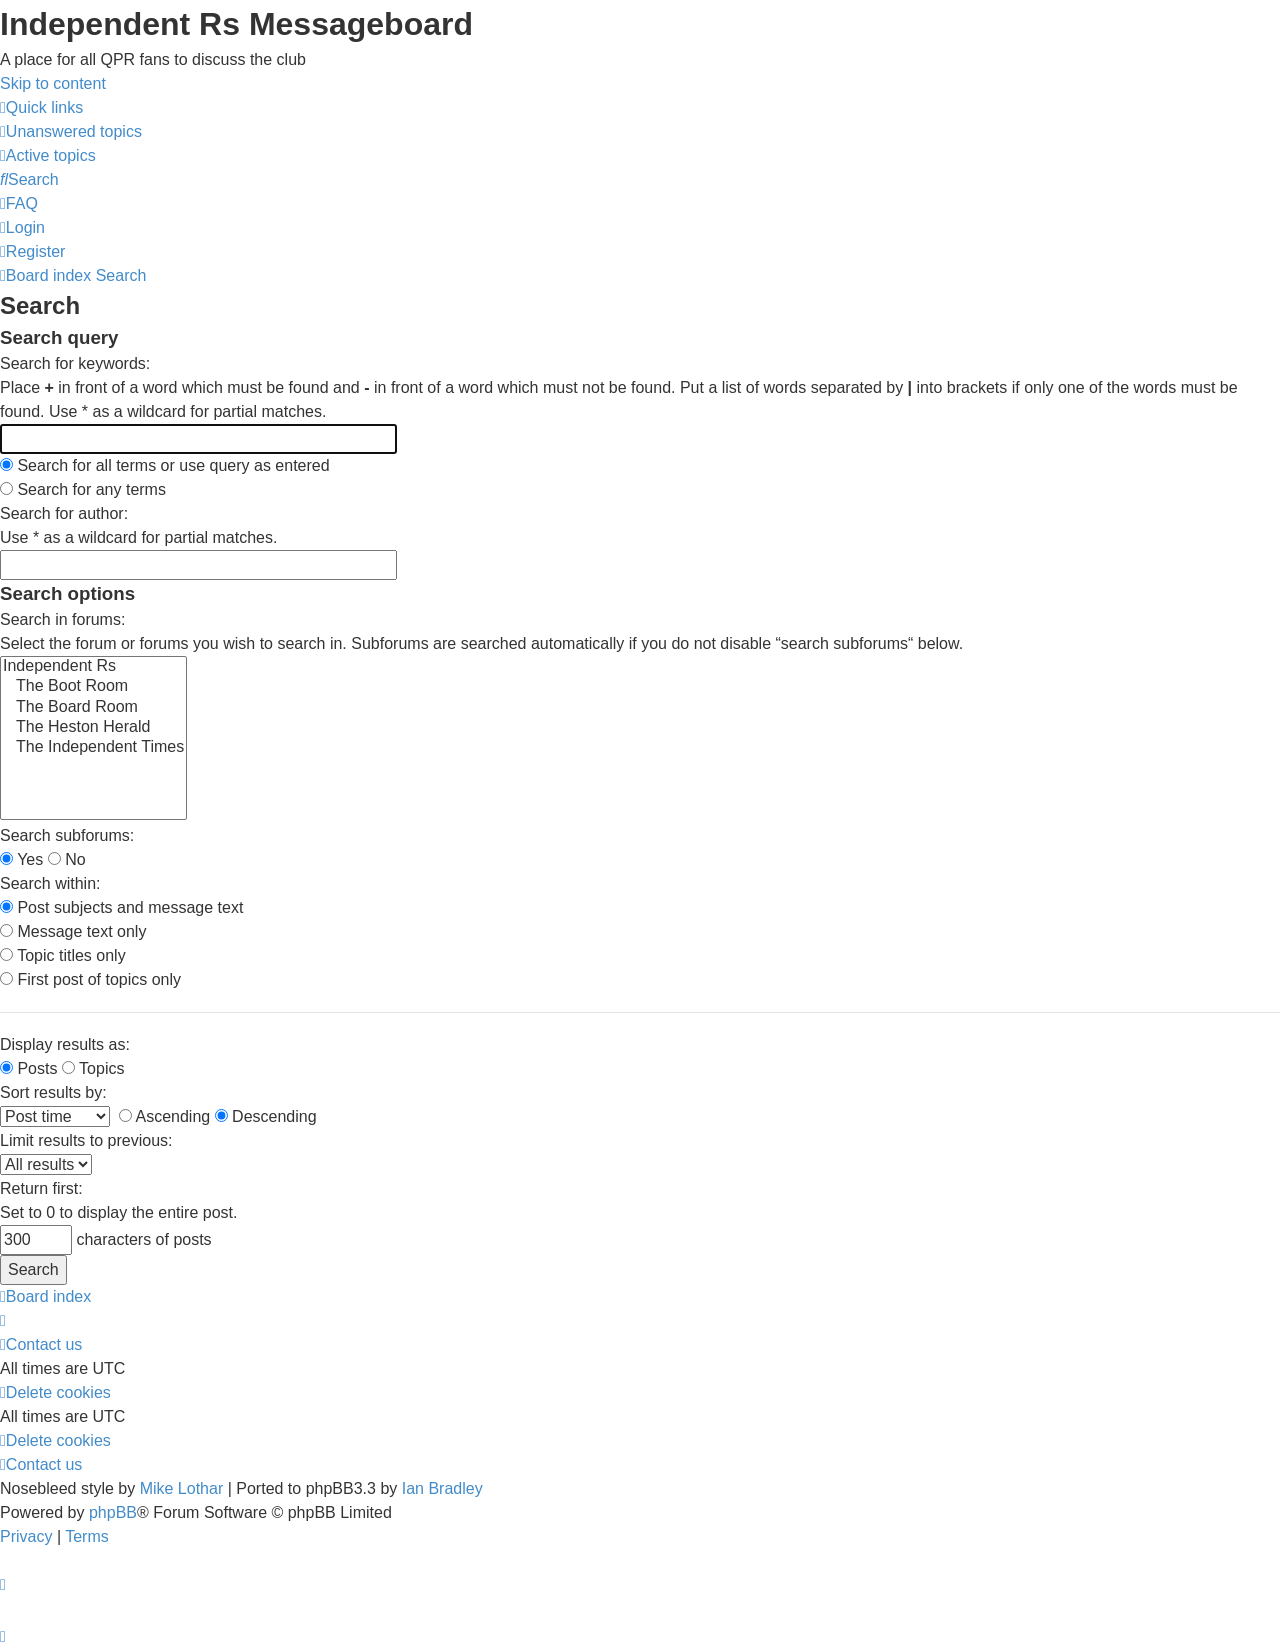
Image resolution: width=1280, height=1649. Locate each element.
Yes (21, 859)
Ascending (164, 1116)
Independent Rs (93, 667)
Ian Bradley (442, 1488)
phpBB (113, 1512)
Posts (28, 1068)
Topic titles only (63, 955)
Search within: (50, 883)
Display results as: (65, 1044)
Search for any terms (83, 489)
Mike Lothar (182, 1488)
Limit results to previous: (86, 1140)
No (67, 859)
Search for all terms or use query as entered (165, 465)
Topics (93, 1068)
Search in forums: (62, 619)
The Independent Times (93, 748)
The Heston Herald (93, 728)
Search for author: (64, 513)
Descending (266, 1116)
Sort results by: (53, 1092)
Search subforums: (67, 835)
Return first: (41, 1188)
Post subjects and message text (121, 907)
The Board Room (93, 708)
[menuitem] (71, 131)
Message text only (73, 931)
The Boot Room (93, 687)
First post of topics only (90, 979)
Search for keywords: (75, 363)
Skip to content (53, 83)
